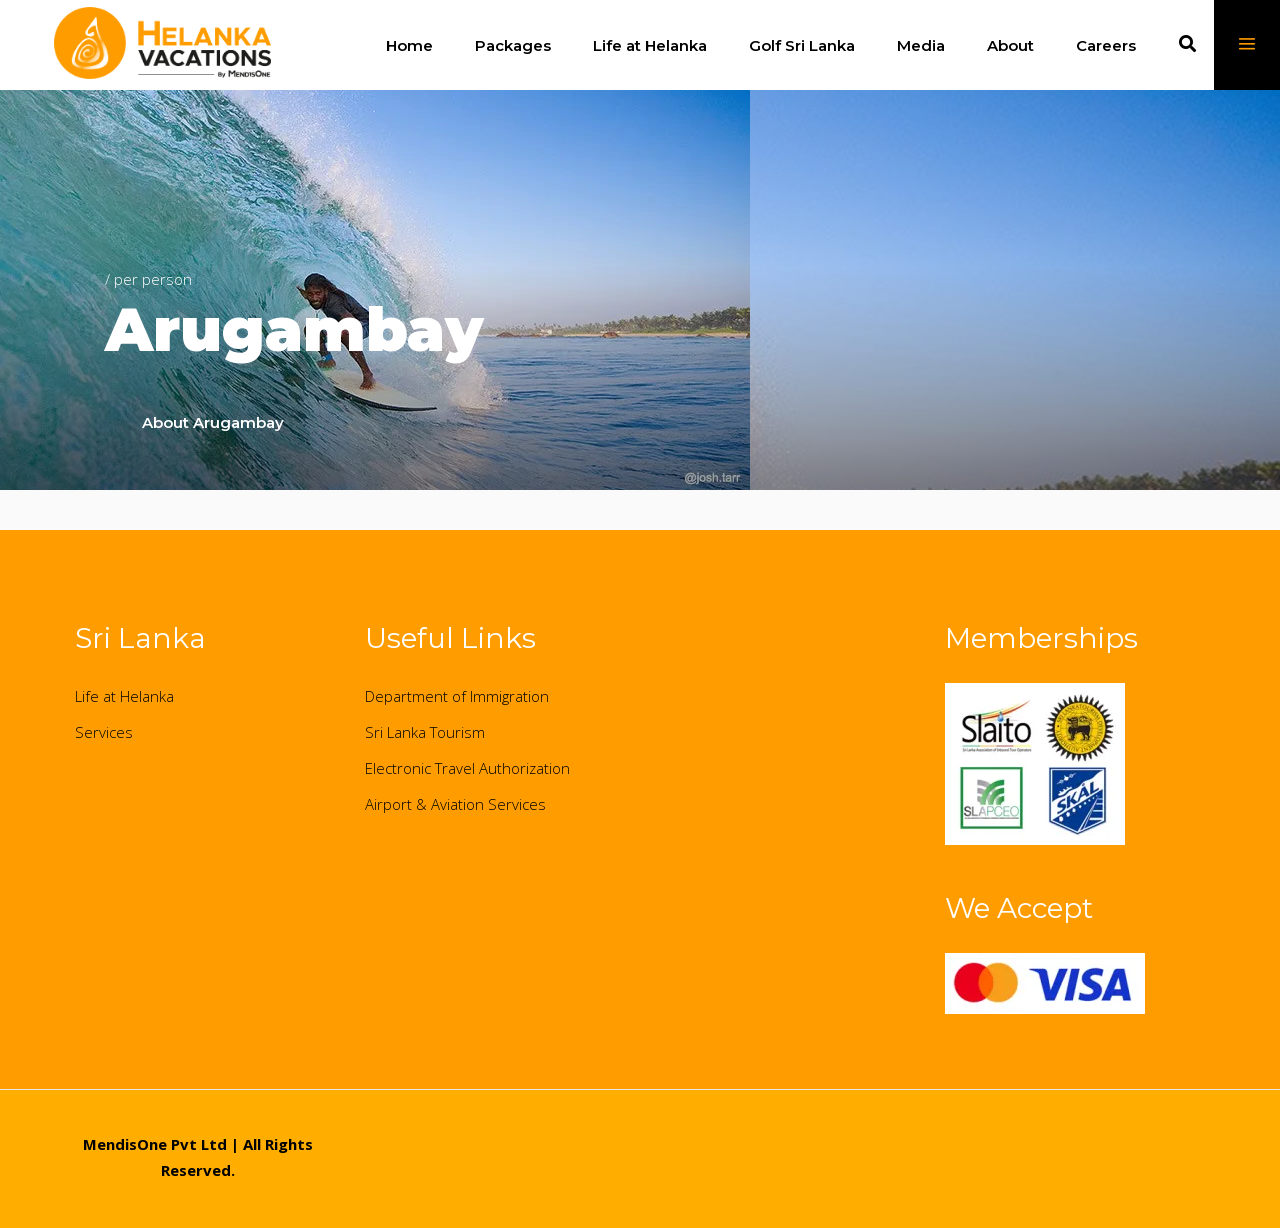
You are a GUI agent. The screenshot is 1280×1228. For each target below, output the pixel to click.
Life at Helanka (124, 696)
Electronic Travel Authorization (467, 768)
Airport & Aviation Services (455, 804)
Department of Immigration (457, 696)
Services (104, 732)
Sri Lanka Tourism (425, 732)
